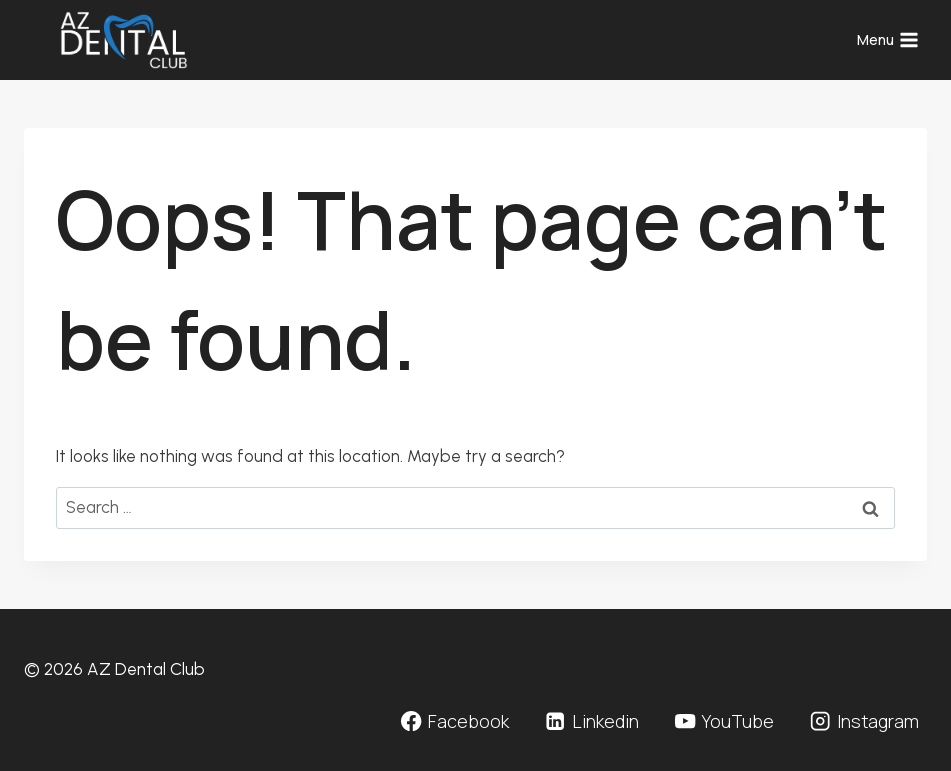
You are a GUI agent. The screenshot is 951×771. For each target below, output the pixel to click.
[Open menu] (887, 40)
